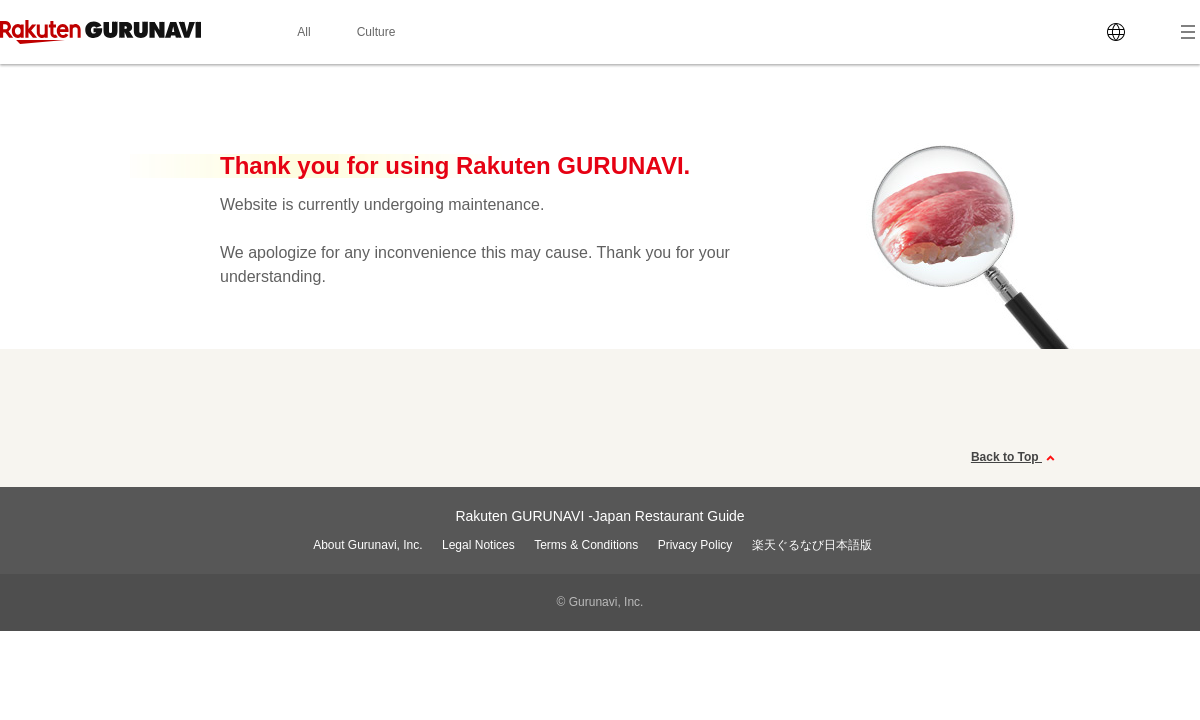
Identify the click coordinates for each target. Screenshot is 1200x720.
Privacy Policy (695, 545)
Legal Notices (478, 545)
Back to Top (1015, 458)
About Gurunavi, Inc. (367, 545)
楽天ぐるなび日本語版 (812, 545)
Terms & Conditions (586, 545)
